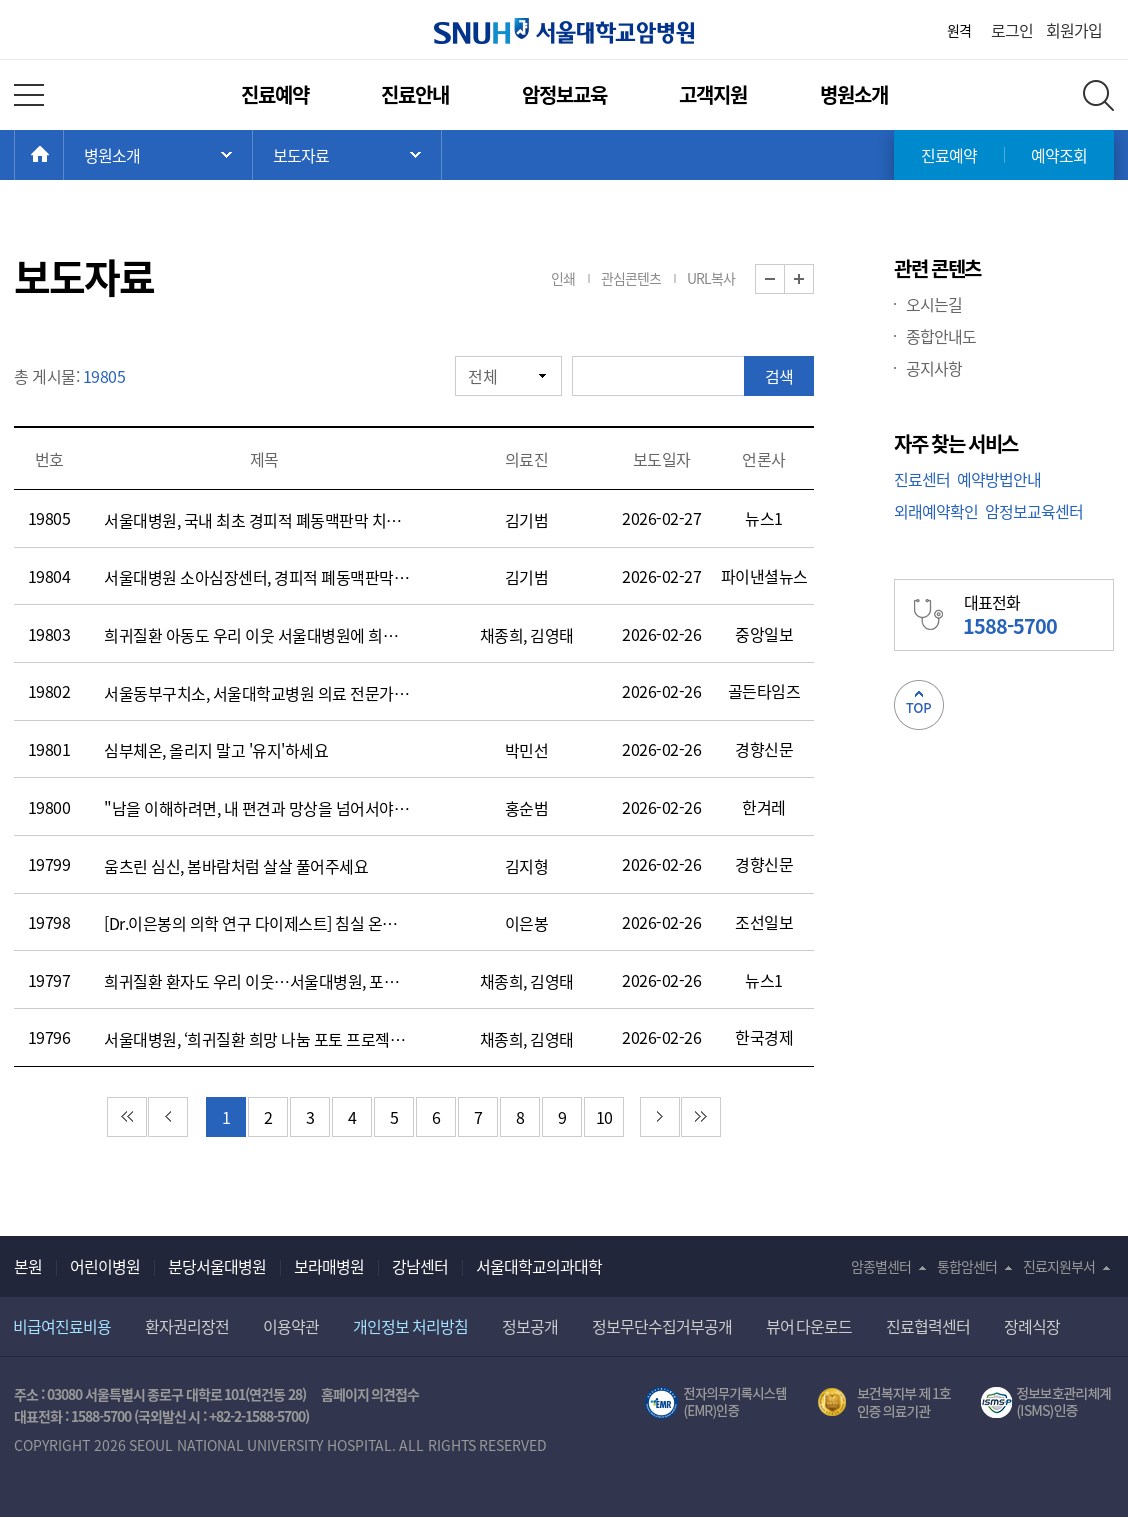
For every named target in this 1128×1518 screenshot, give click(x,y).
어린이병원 (105, 1266)
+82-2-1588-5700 (257, 1416)
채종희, (503, 635)
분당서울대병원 (217, 1266)
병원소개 (854, 94)
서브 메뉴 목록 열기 (347, 155)
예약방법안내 (999, 479)
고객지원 (713, 94)
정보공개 (530, 1326)
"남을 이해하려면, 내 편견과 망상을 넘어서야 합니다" (258, 808)
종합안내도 (941, 336)
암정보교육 (564, 94)
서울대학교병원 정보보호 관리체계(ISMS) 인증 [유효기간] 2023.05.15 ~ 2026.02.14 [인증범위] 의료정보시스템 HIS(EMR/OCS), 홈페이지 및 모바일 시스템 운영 (1047, 1403)
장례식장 (1032, 1326)
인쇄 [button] (563, 278)
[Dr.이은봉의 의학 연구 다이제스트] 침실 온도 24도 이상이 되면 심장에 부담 (258, 923)
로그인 (1012, 30)
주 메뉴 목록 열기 (158, 155)
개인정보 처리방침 (410, 1326)
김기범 (527, 520)
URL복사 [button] (711, 278)
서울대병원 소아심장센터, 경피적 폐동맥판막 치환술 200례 (258, 577)
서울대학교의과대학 (539, 1266)
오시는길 (934, 304)
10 (604, 1117)
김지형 (527, 866)
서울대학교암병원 (564, 31)
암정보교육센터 (1034, 511)
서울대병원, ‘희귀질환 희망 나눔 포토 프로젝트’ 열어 (258, 1039)
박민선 (527, 750)
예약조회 (1059, 155)
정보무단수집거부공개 (662, 1326)
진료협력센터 (928, 1326)
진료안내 (415, 94)
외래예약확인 (936, 511)
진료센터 (922, 479)
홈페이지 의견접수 (370, 1394)
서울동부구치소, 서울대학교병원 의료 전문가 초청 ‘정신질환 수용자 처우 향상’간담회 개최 (258, 693)
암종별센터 (881, 1266)
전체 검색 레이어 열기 (1098, 95)
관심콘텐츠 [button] (631, 278)
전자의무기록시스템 (716, 1403)
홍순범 (527, 808)
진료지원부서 (1059, 1266)
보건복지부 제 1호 (884, 1403)
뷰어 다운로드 (809, 1326)
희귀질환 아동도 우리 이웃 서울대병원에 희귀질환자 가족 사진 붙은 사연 (258, 635)
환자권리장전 (187, 1326)
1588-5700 (101, 1416)
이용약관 (291, 1326)
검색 (779, 376)
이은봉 (527, 923)
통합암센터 (967, 1266)
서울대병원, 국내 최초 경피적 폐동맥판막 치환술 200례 (258, 520)
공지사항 (934, 368)
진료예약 (275, 94)
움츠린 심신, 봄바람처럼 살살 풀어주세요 (236, 866)
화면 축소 (784, 279)
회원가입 (1074, 30)
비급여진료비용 (62, 1326)
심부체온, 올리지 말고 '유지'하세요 (216, 750)
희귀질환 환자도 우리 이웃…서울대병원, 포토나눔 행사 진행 (258, 981)
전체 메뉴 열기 (29, 95)
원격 (959, 30)
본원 (28, 1266)
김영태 (552, 635)
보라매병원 (329, 1266)
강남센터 (420, 1266)
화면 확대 (813, 279)
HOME (63, 155)
